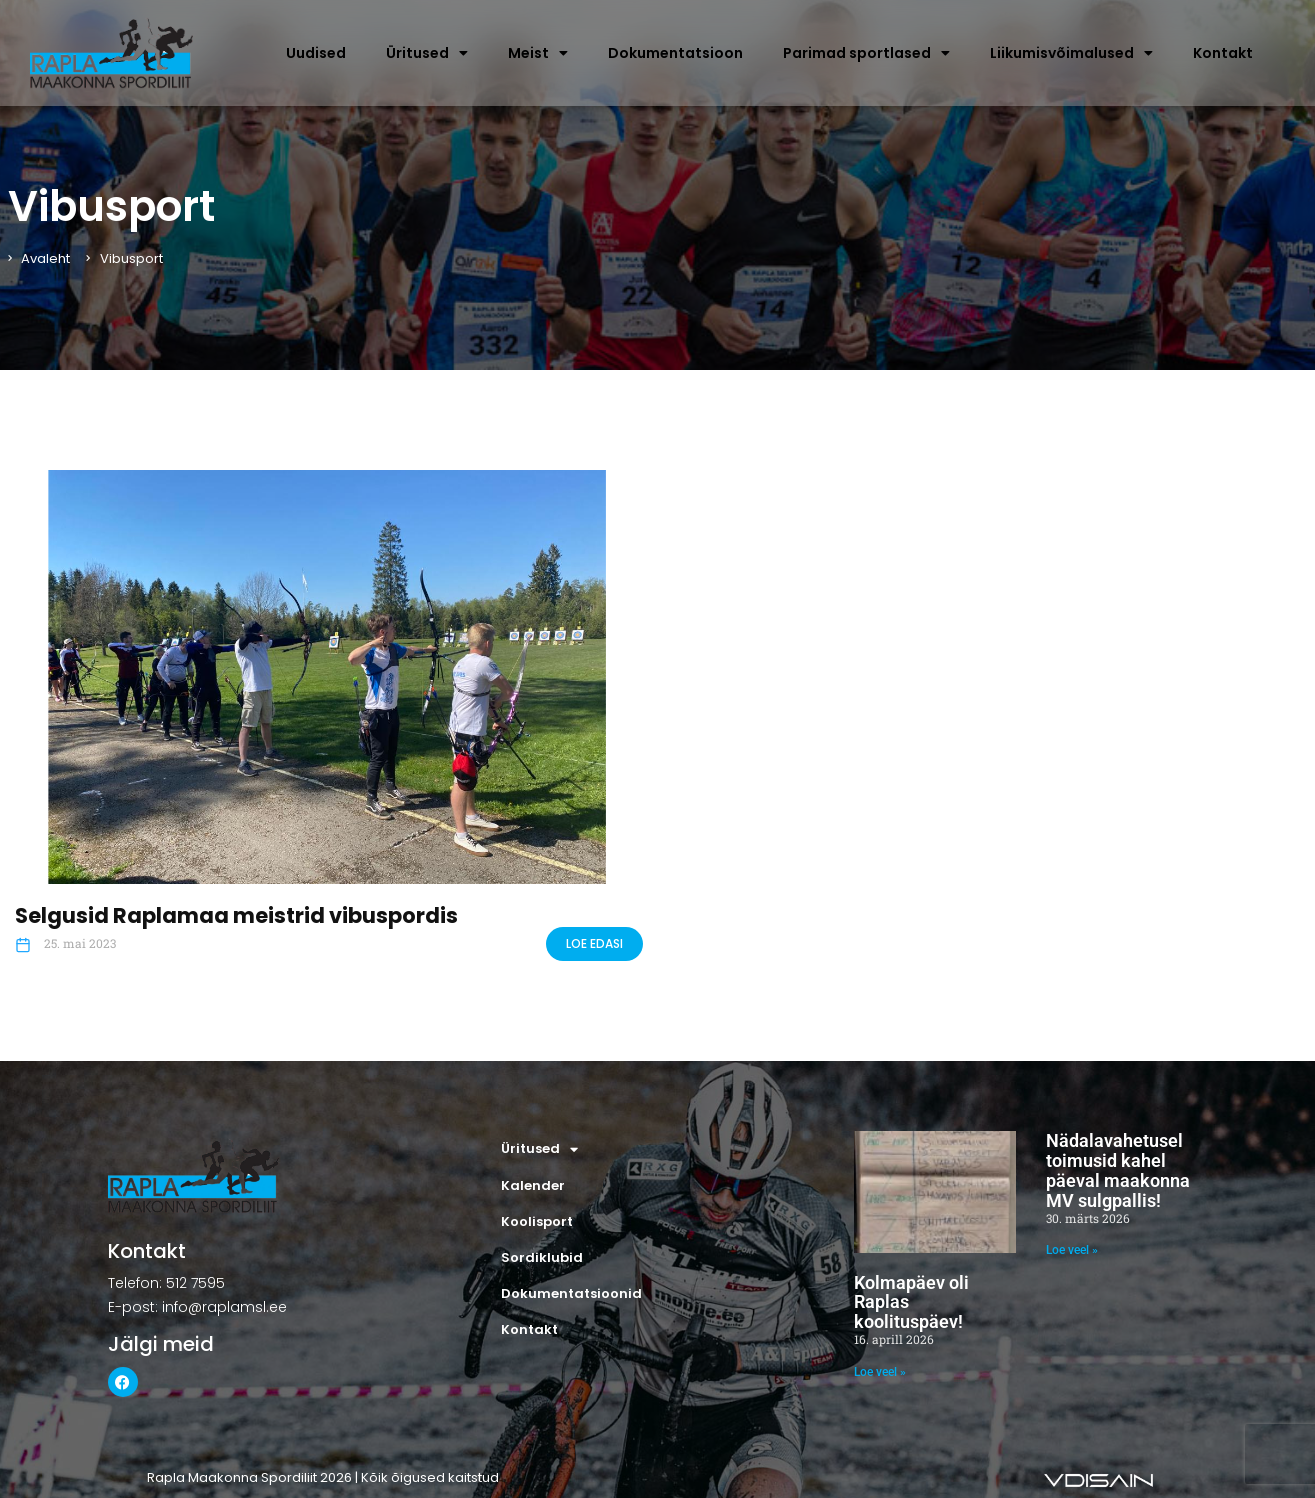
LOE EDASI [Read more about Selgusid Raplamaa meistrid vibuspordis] (594, 943)
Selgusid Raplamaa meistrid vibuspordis (236, 915)
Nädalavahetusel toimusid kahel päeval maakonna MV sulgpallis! (1118, 1170)
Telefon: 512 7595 (166, 1283)
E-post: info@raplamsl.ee (197, 1307)
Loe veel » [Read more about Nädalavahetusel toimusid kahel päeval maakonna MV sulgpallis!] (1072, 1250)
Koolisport (537, 1221)
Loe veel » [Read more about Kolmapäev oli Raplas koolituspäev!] (880, 1372)
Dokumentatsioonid (571, 1293)
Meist (538, 53)
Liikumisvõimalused (1071, 53)
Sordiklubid (542, 1257)
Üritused (427, 53)
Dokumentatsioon (675, 53)
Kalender (533, 1185)
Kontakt (1223, 53)
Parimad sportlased (866, 53)
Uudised (316, 53)
